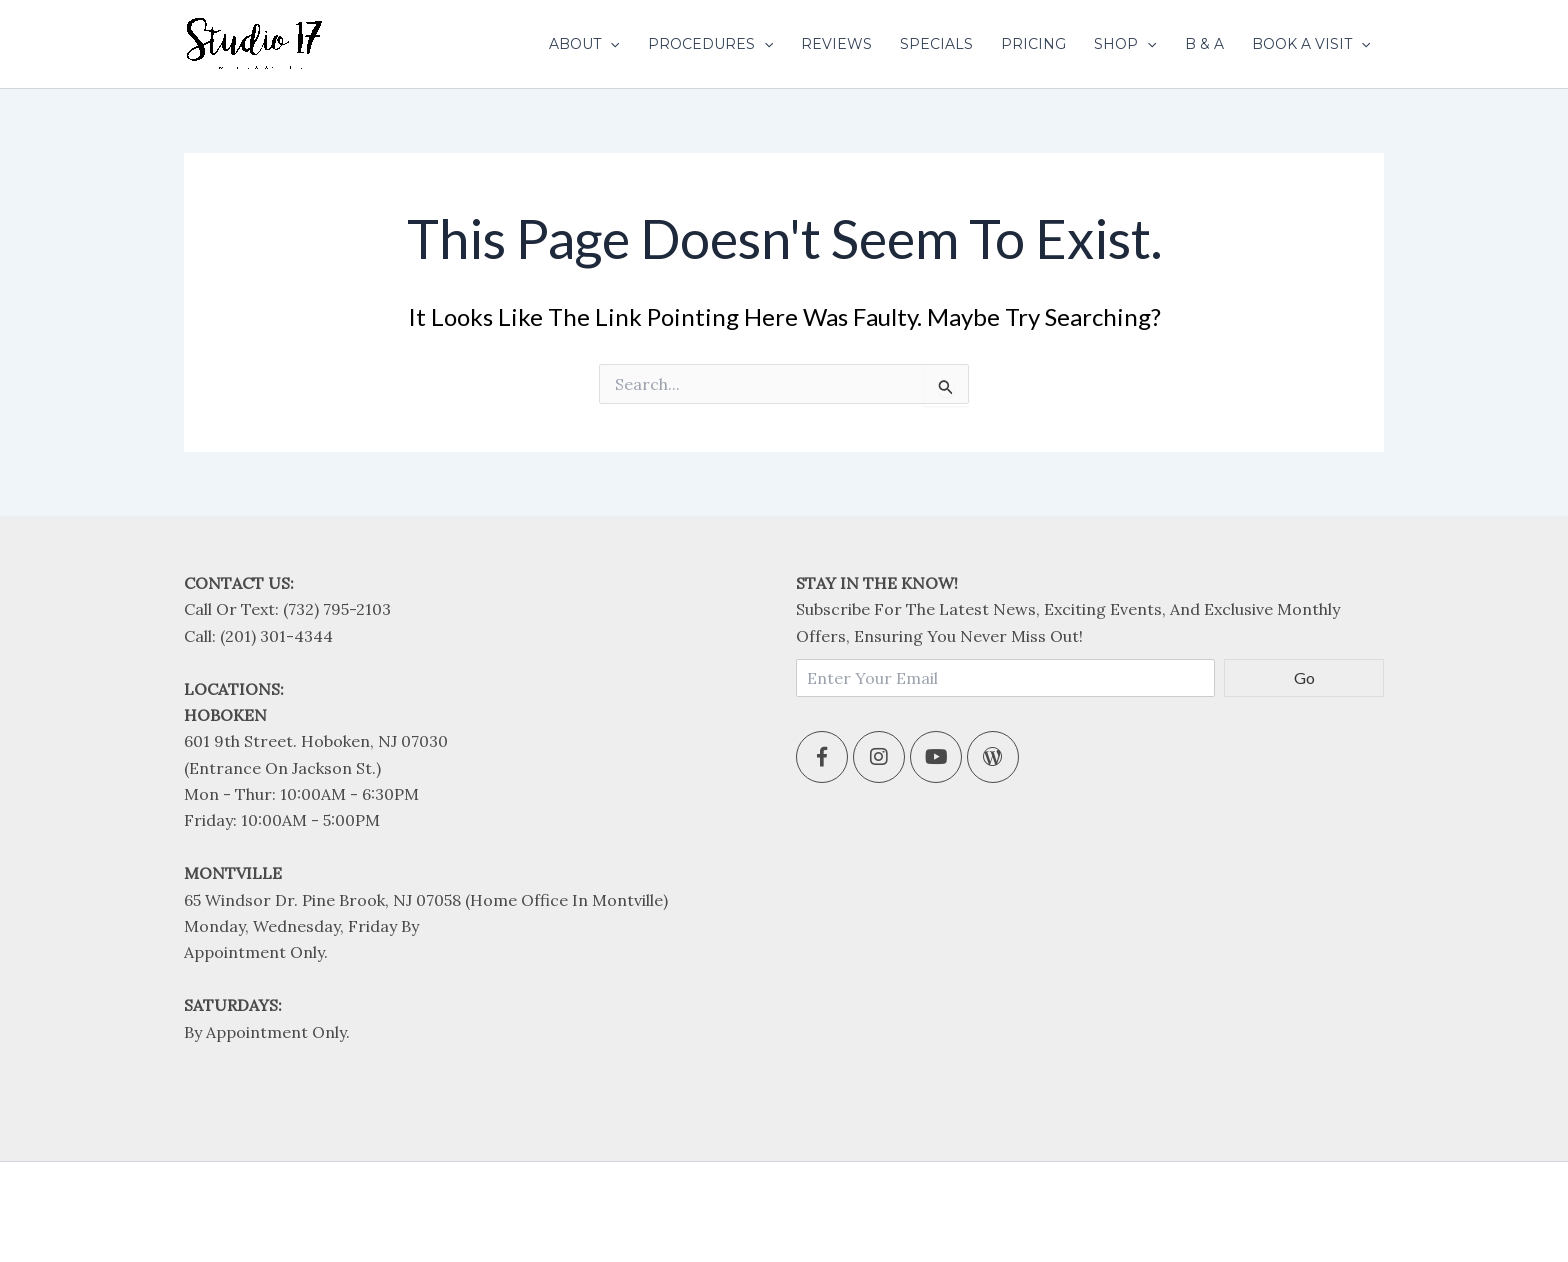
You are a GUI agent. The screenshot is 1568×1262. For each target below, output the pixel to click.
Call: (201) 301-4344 (258, 636)
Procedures (710, 44)
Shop (1125, 44)
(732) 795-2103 (337, 609)
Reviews (836, 44)
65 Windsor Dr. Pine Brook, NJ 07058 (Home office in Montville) (426, 900)
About (584, 44)
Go (1304, 677)
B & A (1204, 44)
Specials (936, 44)
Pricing (1033, 44)
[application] (610, 44)
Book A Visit (1311, 44)
